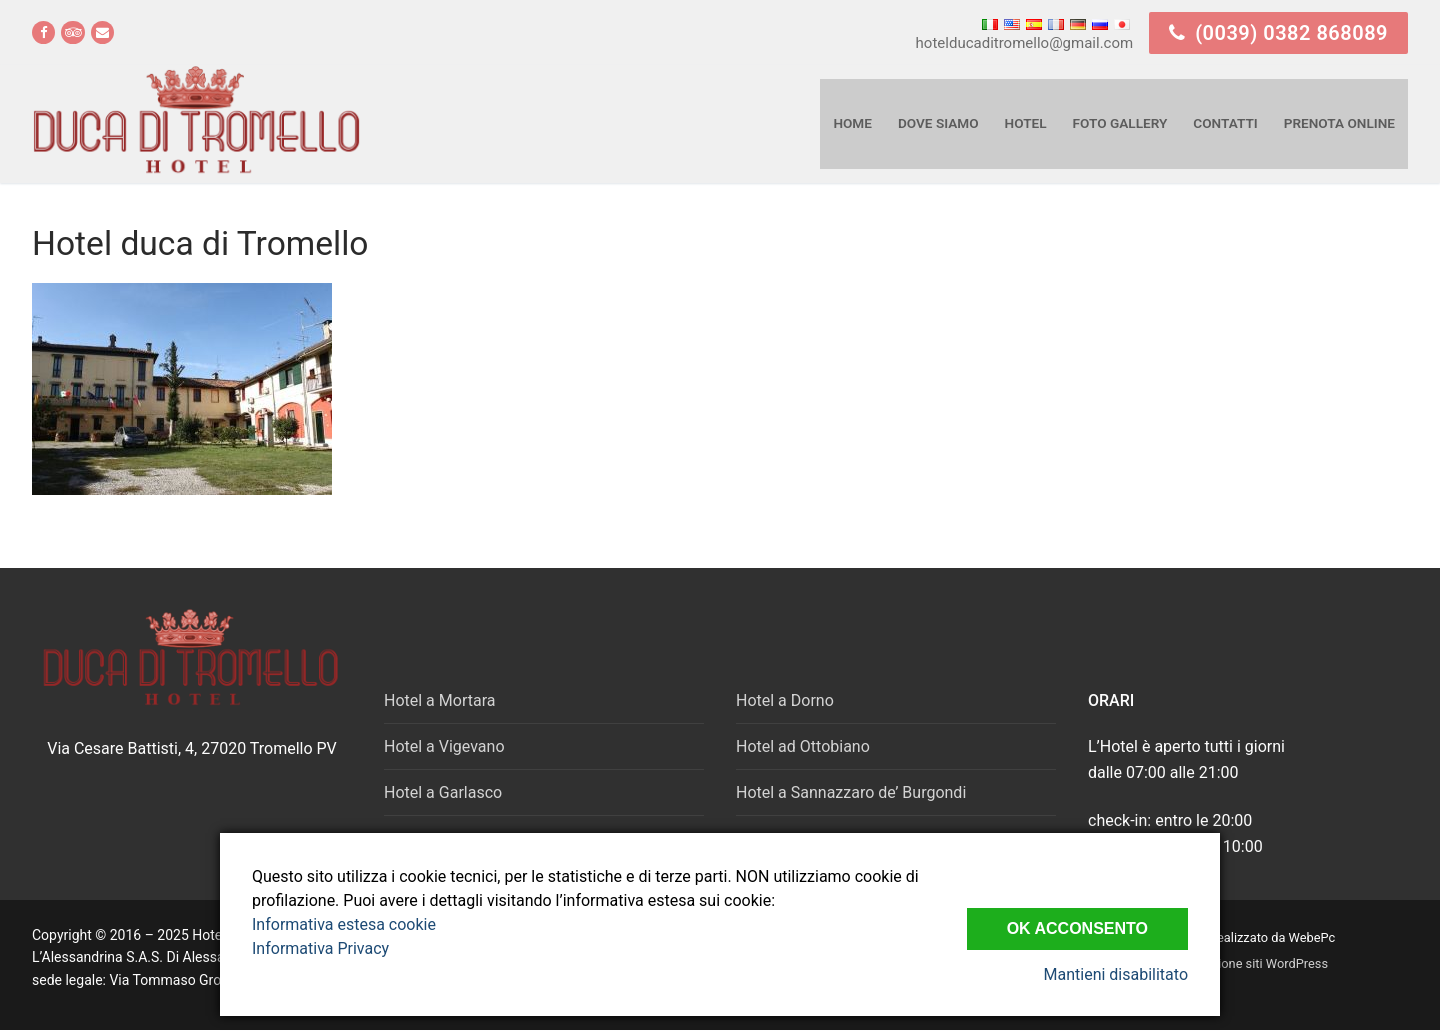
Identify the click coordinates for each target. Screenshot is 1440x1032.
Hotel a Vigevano (444, 746)
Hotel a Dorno (785, 700)
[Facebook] (43, 32)
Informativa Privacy (320, 948)
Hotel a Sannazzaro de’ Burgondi (851, 792)
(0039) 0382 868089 (1278, 33)
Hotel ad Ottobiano (803, 746)
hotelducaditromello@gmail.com (1025, 43)
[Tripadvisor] (72, 32)
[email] (102, 32)
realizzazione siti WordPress (1248, 963)
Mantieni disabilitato (1116, 974)
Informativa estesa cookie (344, 924)
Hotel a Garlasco (443, 792)
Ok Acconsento (1077, 928)
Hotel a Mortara (439, 700)
